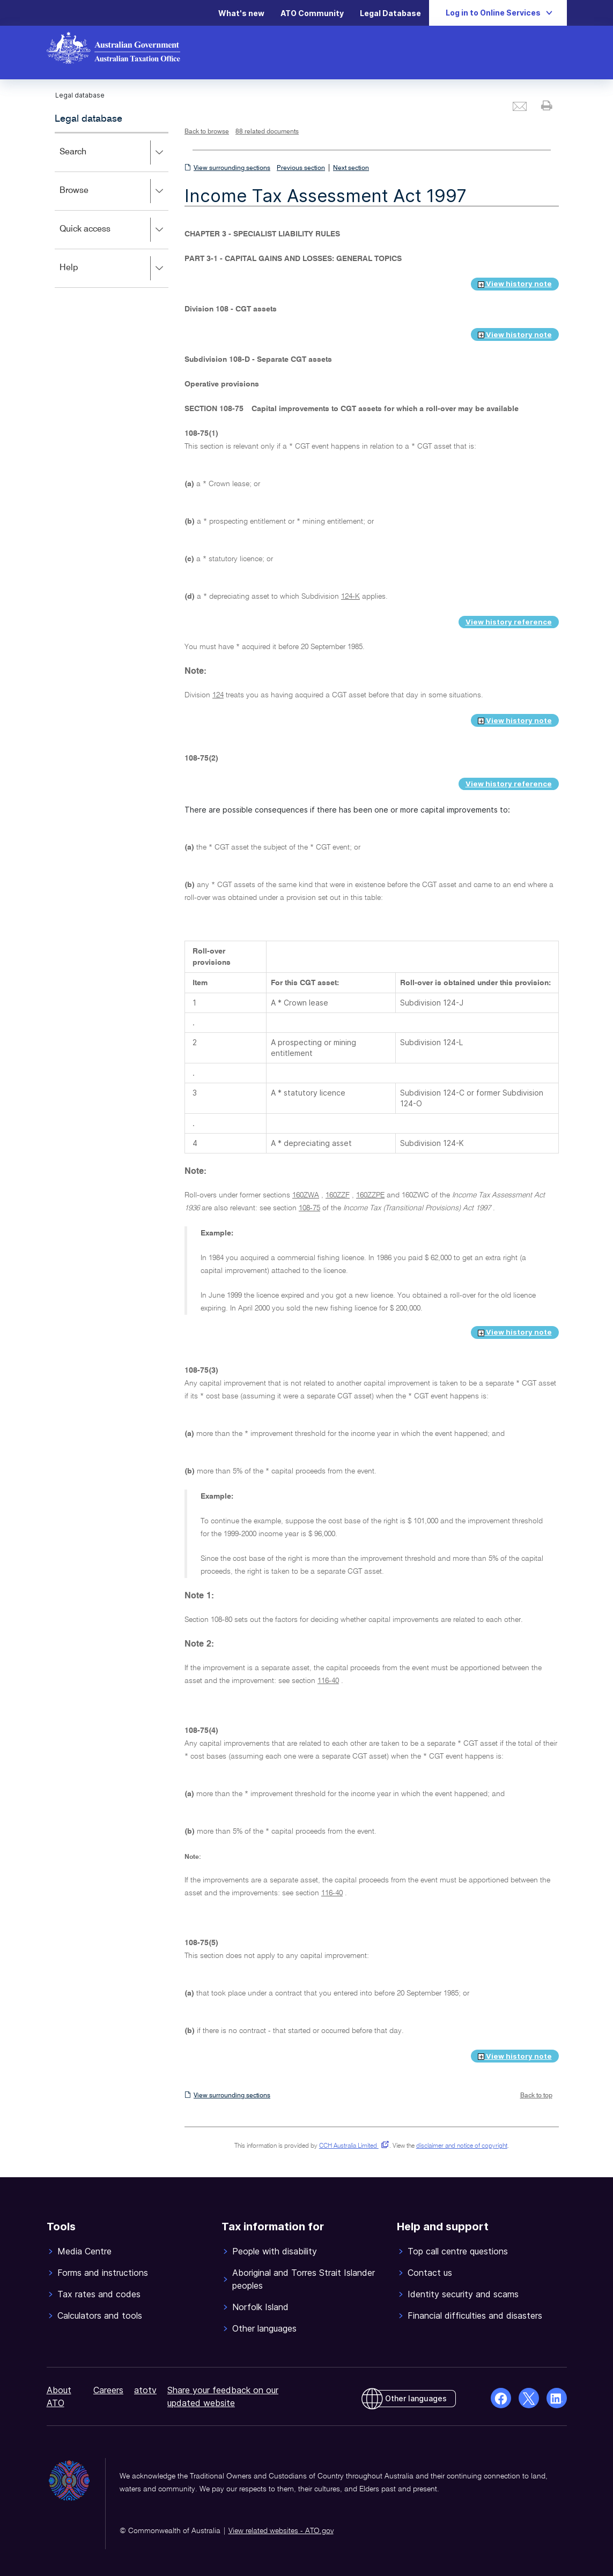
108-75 (309, 1208)
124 (218, 695)
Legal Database (390, 13)
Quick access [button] (114, 230)
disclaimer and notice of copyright (461, 2146)
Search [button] (114, 153)
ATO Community (312, 13)
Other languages (416, 2398)
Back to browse (206, 132)
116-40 (328, 1681)
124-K (350, 596)
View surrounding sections (232, 168)
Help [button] (114, 268)
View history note (515, 283)
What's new (241, 13)
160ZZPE (370, 1195)
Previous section (301, 168)
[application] (112, 210)
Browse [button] (114, 191)
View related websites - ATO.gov (281, 2531)
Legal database (88, 119)
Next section (351, 168)
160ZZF (338, 1195)
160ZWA (305, 1195)
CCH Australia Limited (352, 2146)
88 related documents (267, 132)
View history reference (509, 621)
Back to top (536, 2096)
